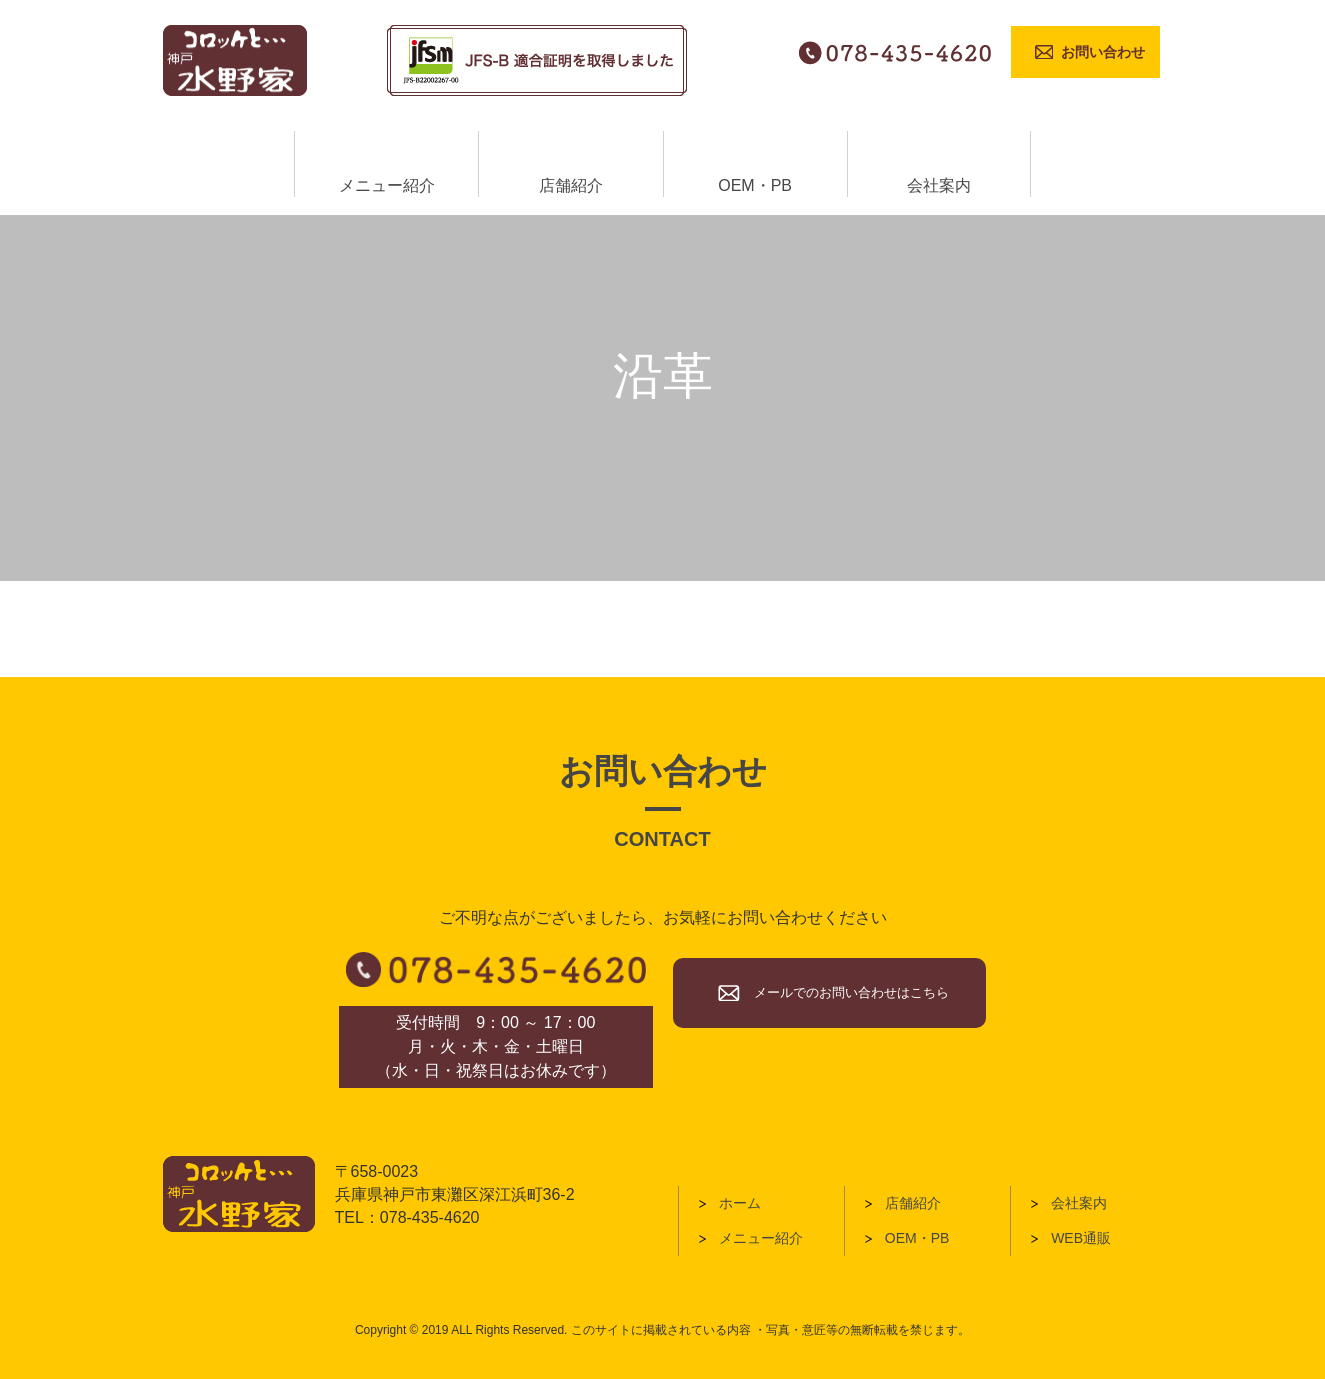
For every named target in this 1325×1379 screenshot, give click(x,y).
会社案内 (1079, 1203)
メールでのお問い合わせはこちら (851, 992)
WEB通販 (1081, 1238)
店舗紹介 (913, 1203)
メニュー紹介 (761, 1238)
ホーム (740, 1203)
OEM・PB (917, 1238)
